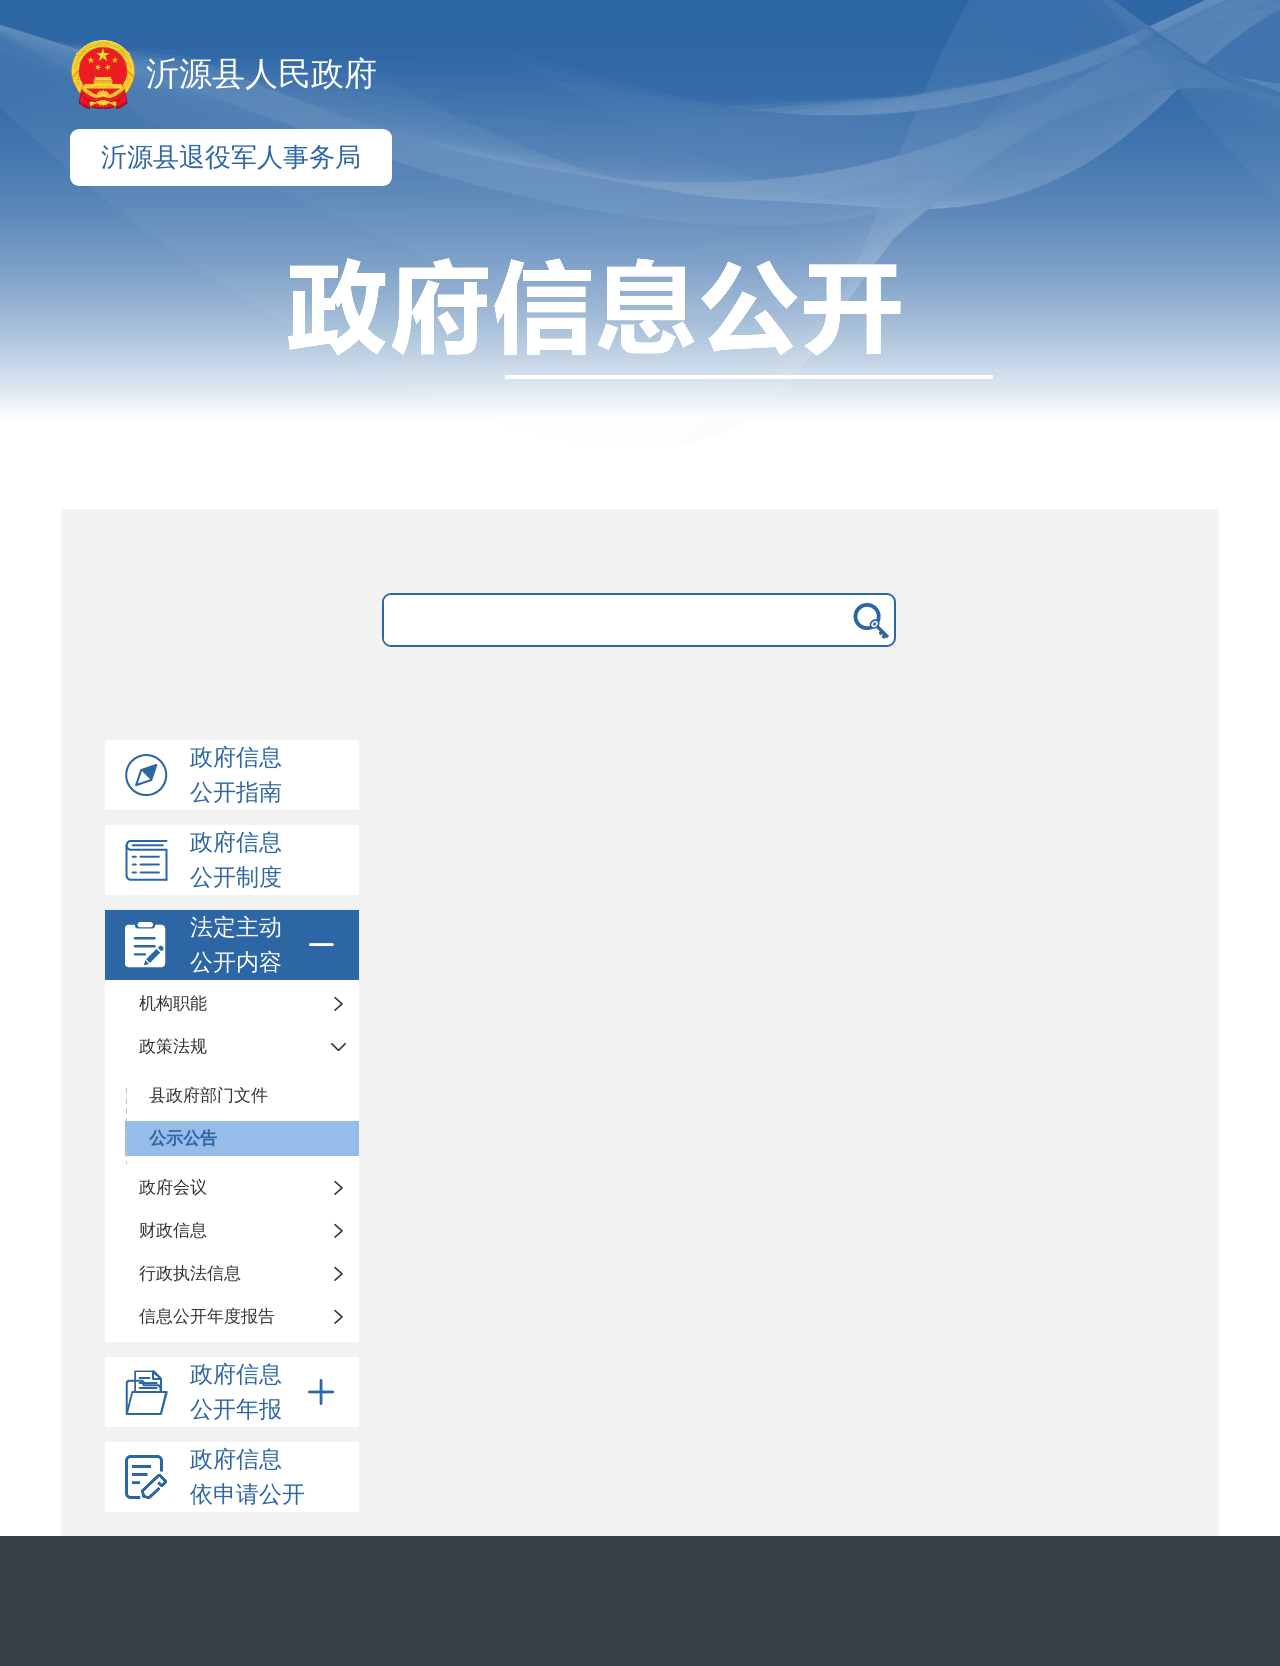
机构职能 (173, 1003)
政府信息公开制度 (236, 860)
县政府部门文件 (208, 1095)
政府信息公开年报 (266, 1392)
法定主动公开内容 (266, 945)
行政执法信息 (190, 1273)
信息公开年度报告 (207, 1316)
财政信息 (173, 1230)
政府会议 (173, 1187)
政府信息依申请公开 (247, 1477)
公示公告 (183, 1138)
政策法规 (173, 1046)
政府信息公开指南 (236, 775)
